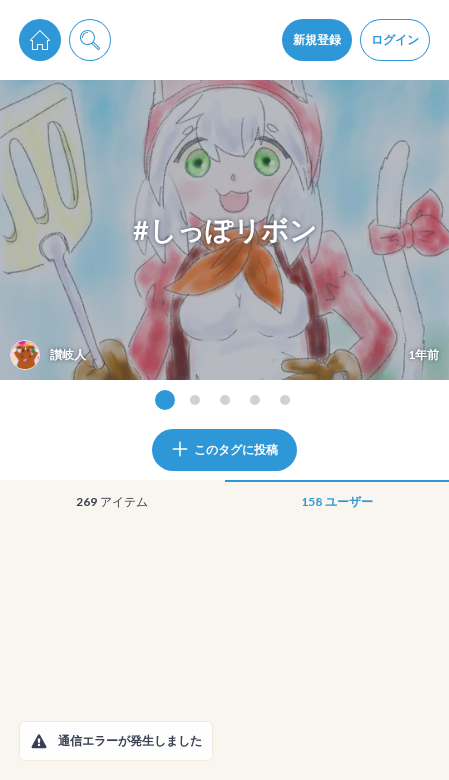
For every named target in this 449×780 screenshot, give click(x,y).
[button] (39, 741)
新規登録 (317, 39)
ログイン (395, 39)
